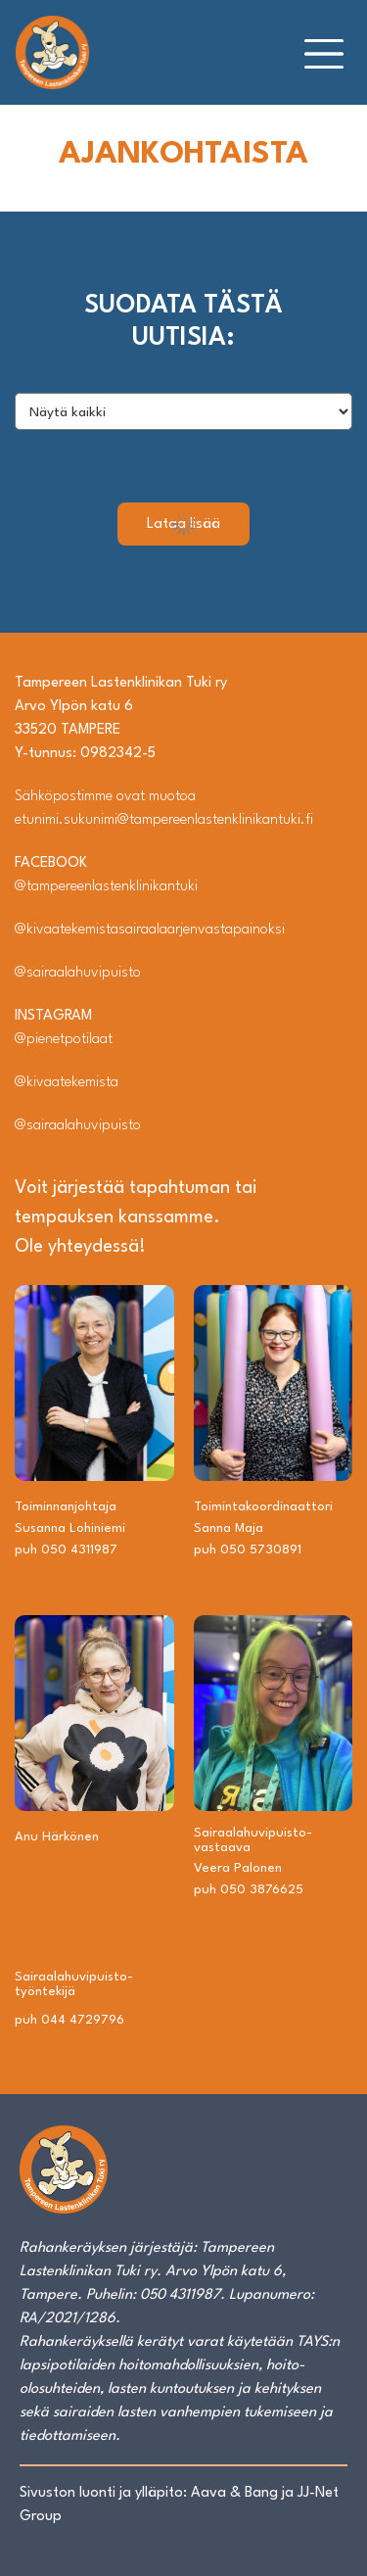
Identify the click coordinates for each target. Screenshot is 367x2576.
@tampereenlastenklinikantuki (106, 887)
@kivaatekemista (66, 1082)
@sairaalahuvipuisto (78, 973)
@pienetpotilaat (64, 1039)
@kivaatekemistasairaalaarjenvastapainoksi (150, 930)
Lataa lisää (183, 524)
